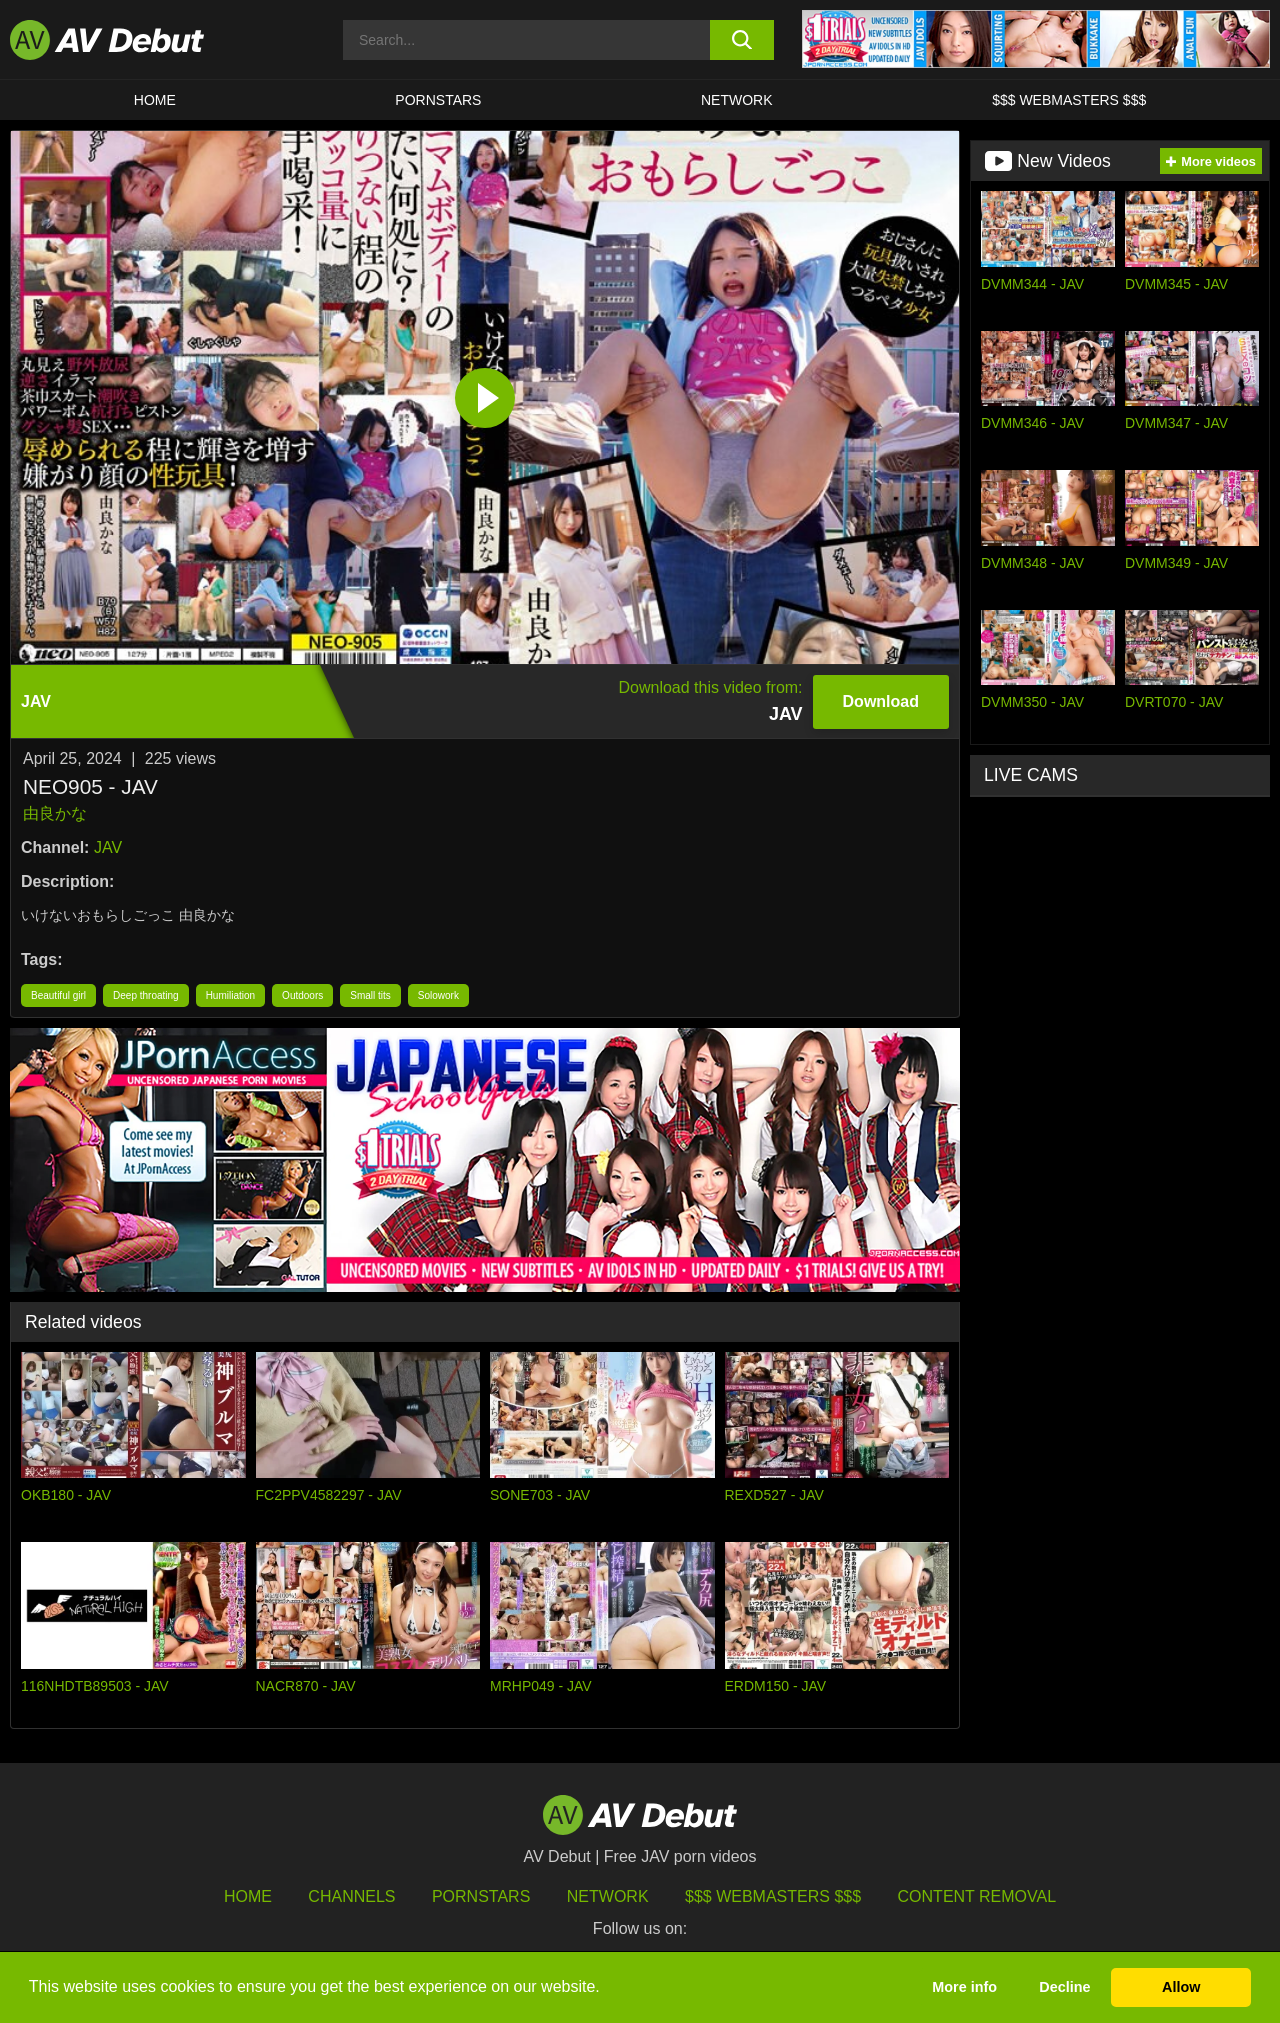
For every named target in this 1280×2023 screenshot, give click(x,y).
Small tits (370, 995)
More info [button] (964, 1987)
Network (737, 100)
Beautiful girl (58, 995)
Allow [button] (1181, 1987)
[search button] (742, 40)
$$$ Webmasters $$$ (1069, 100)
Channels (351, 1896)
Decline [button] (1064, 1987)
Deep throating (146, 995)
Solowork (438, 995)
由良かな (55, 813)
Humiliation (230, 995)
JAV (108, 847)
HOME (155, 100)
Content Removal (977, 1896)
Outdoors (302, 995)
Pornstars (438, 100)
